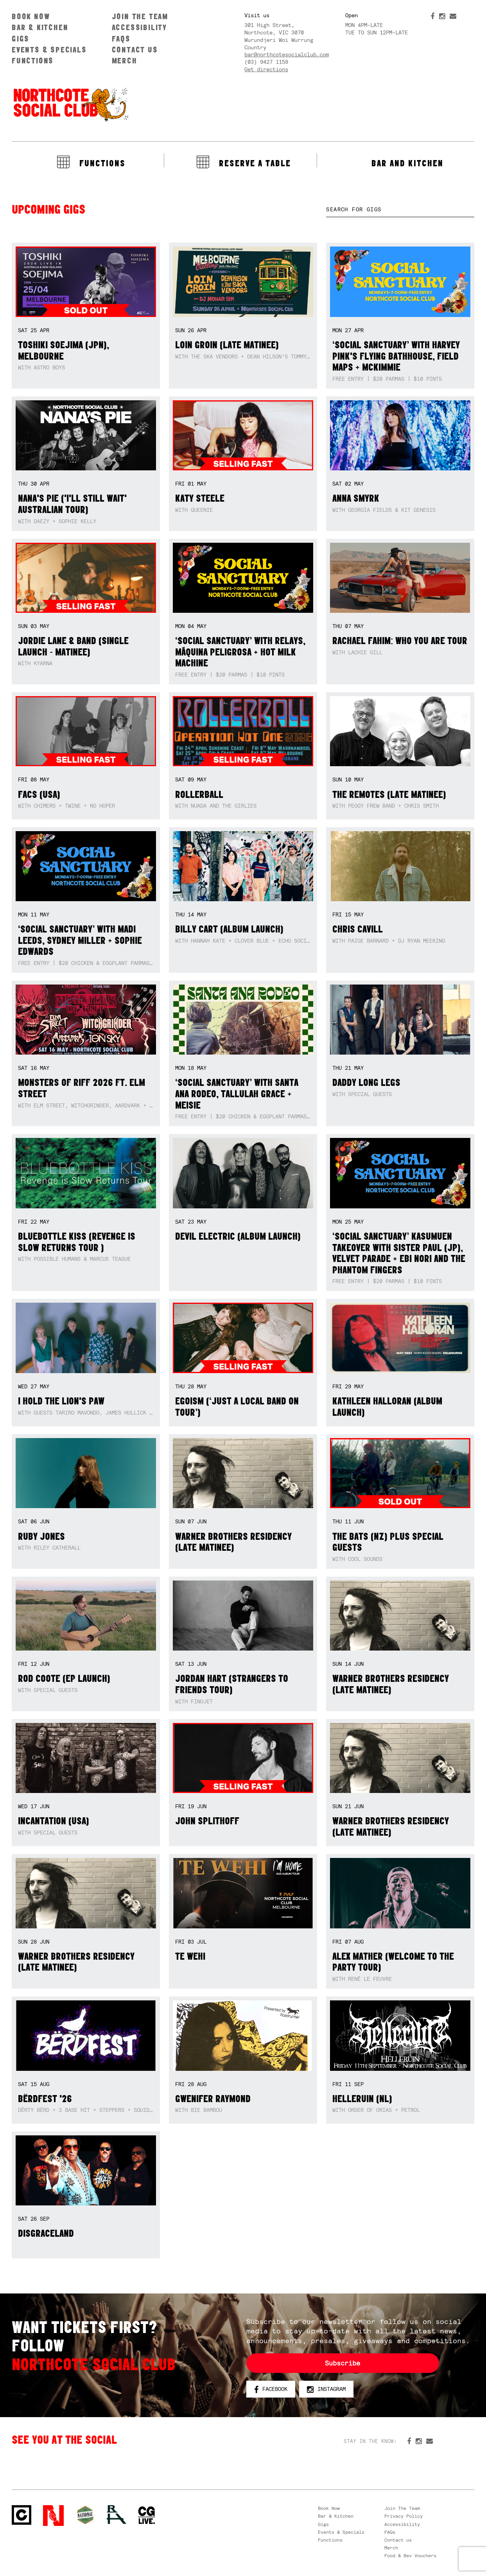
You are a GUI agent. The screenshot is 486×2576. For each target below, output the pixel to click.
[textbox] (400, 209)
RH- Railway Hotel (116, 2514)
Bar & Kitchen (40, 27)
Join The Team (140, 16)
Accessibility (139, 27)
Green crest (85, 2515)
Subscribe (342, 2363)
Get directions (266, 69)
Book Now (31, 16)
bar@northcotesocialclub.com (286, 54)
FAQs (121, 38)
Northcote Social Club (70, 104)
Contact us (135, 49)
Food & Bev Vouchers (410, 2556)
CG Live (146, 2515)
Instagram (326, 2389)
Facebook (270, 2389)
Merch (124, 60)
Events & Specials (49, 49)
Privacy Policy (403, 2516)
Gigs (20, 38)
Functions (33, 60)
